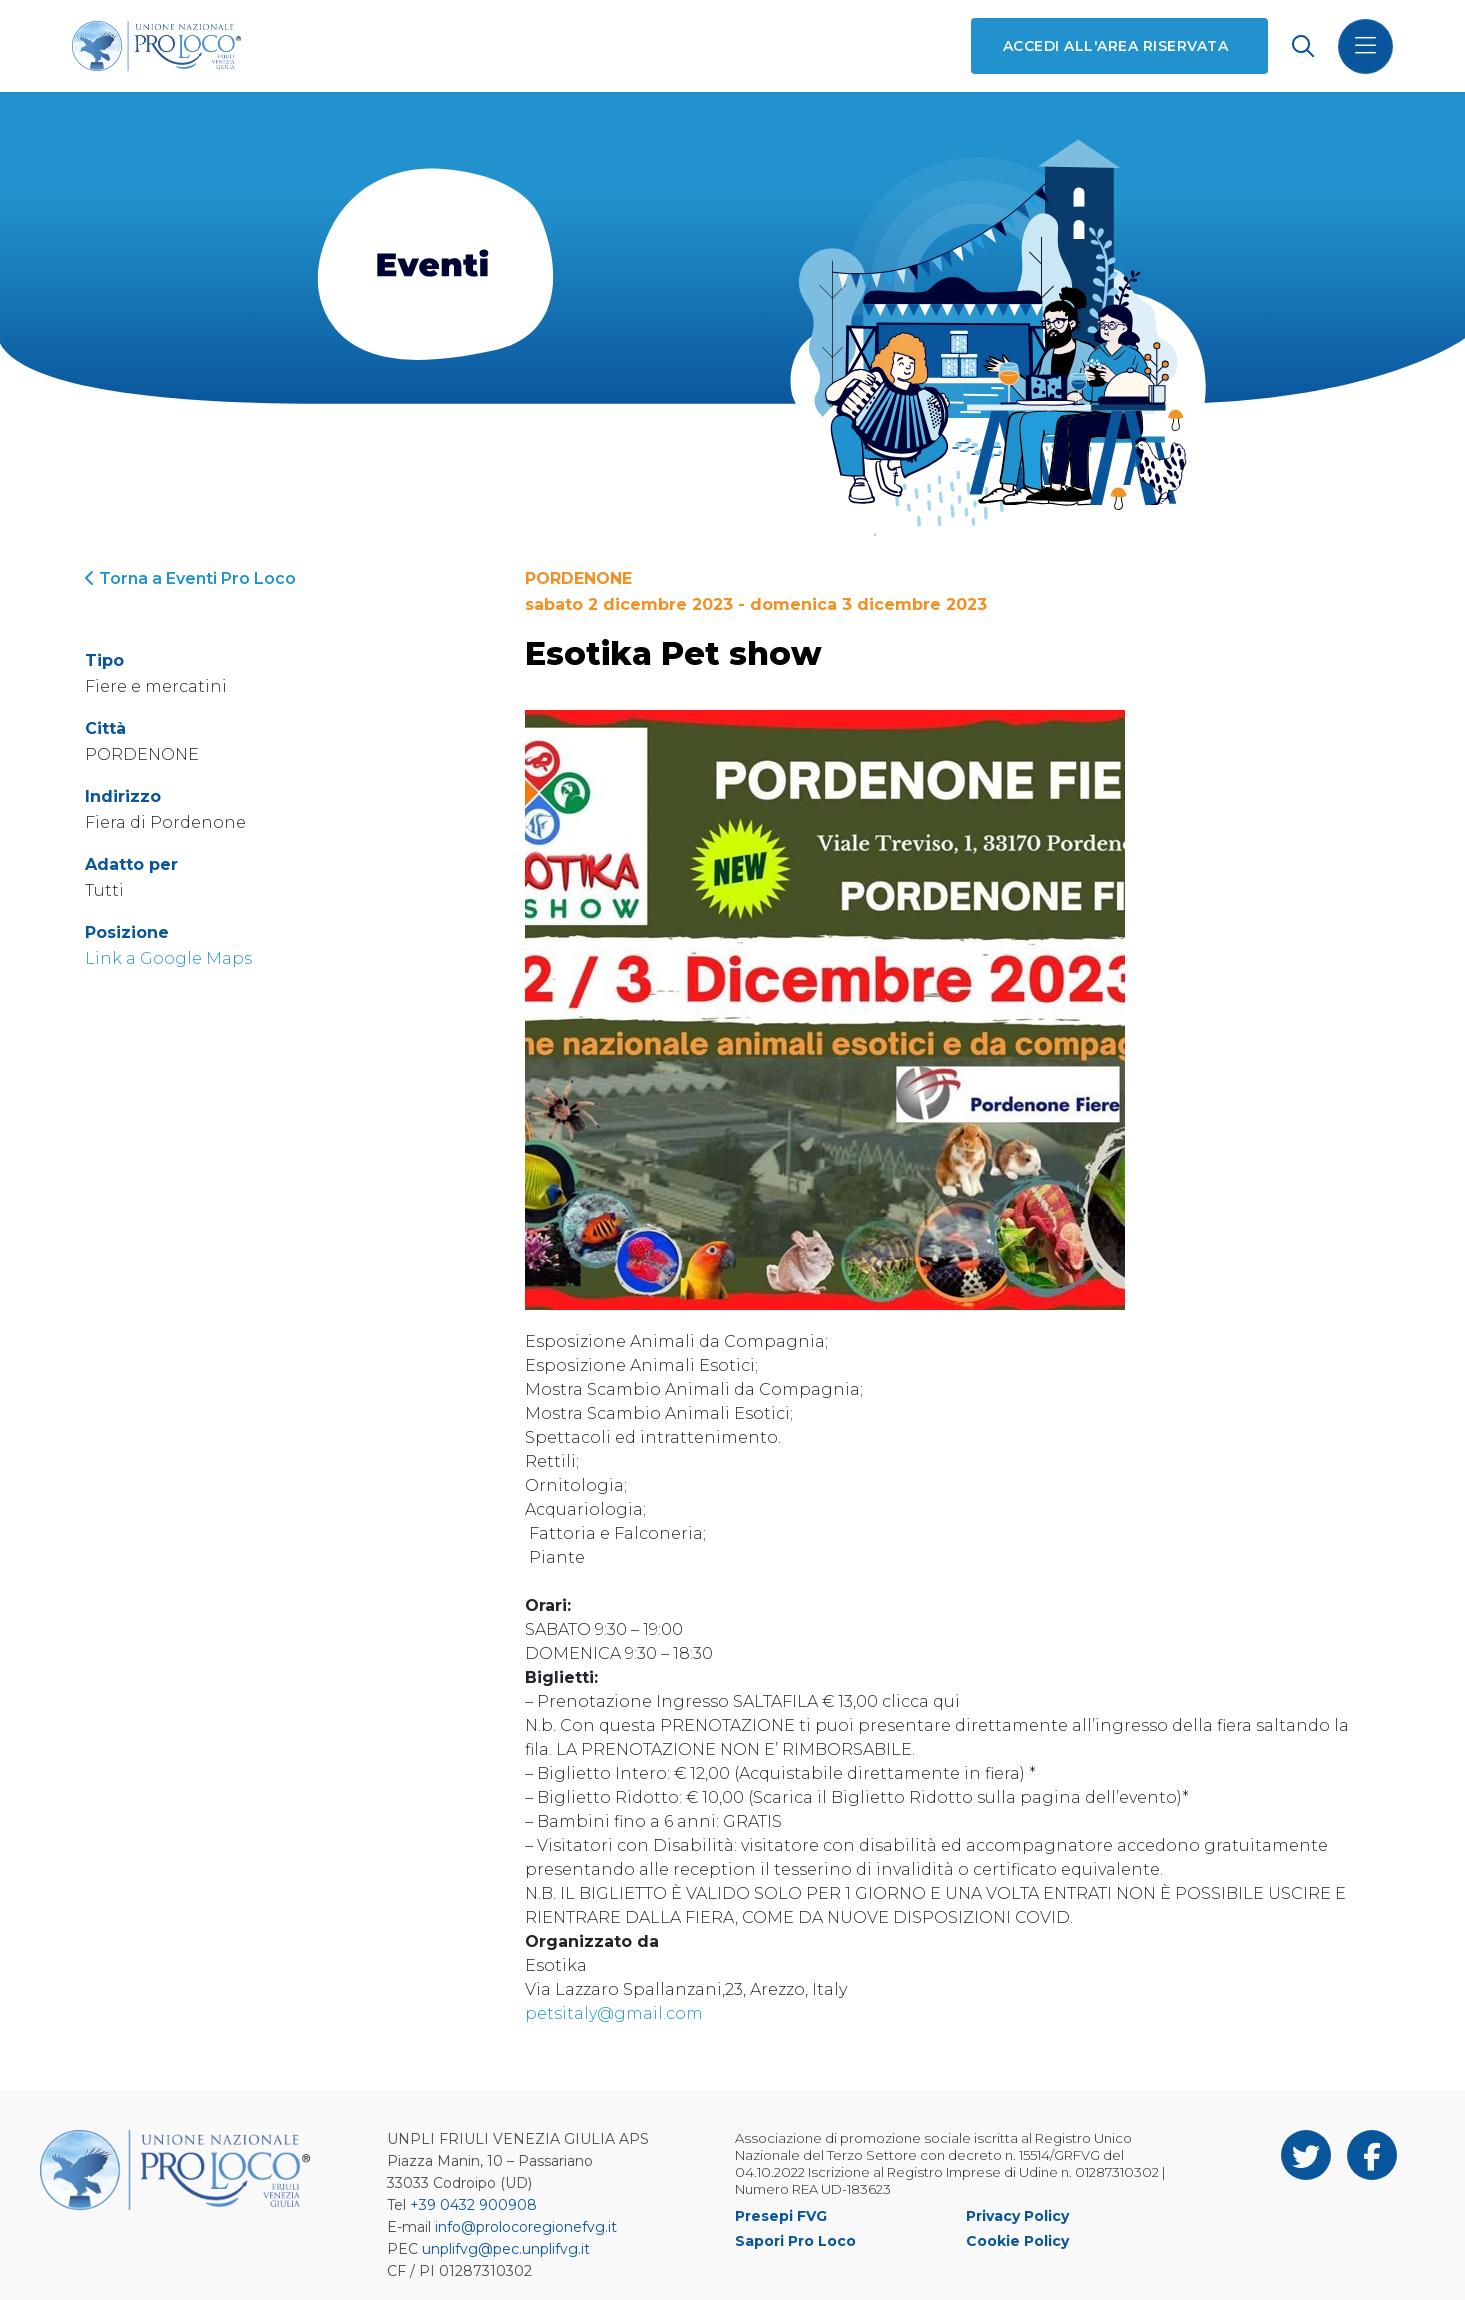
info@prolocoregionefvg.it (526, 2227)
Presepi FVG (781, 2216)
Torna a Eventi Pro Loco (190, 578)
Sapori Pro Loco (795, 2241)
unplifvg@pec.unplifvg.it (506, 2249)
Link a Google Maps (168, 958)
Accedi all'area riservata (1115, 46)
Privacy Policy (1017, 2216)
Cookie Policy (1017, 2241)
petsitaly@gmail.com (614, 2013)
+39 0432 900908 (473, 2205)
